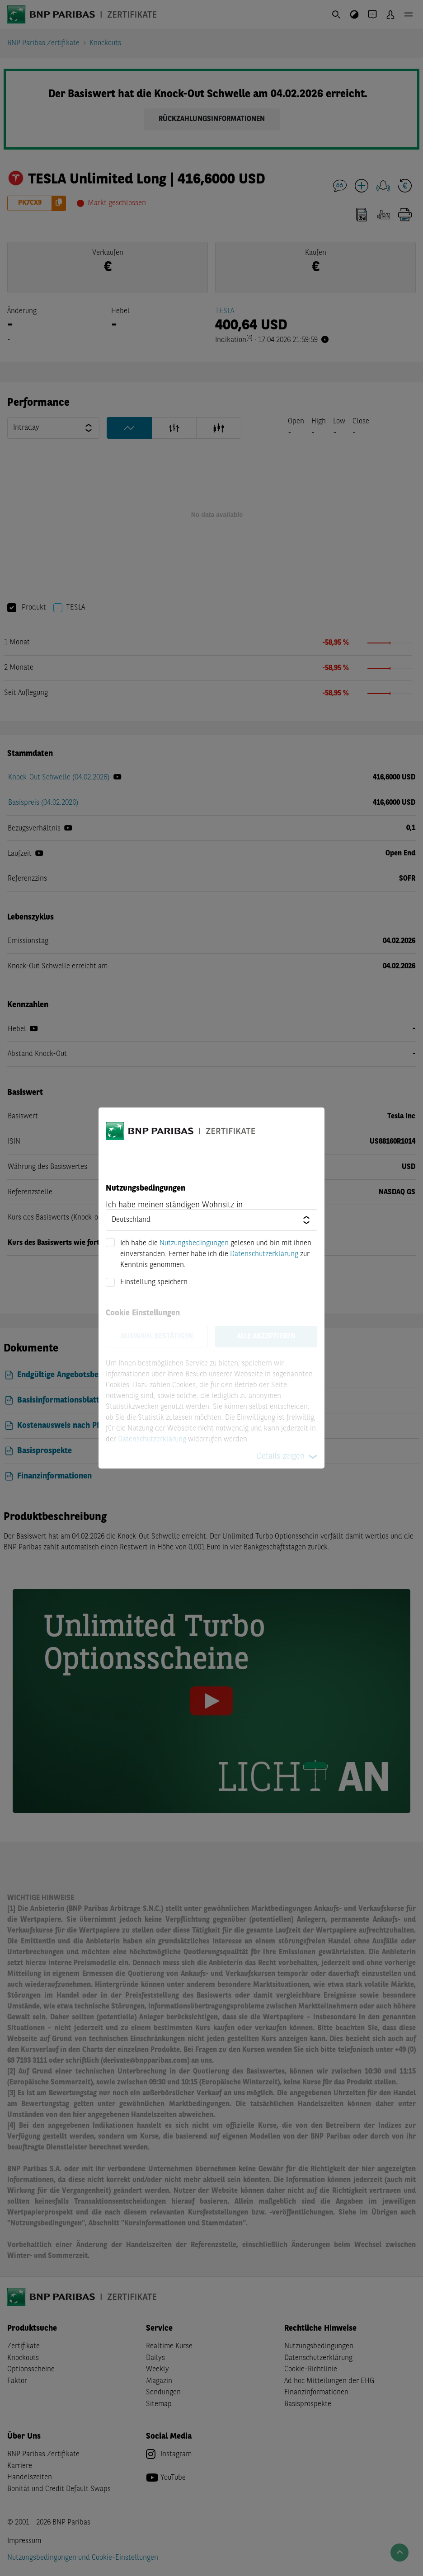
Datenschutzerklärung (264, 1254)
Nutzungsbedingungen (194, 1243)
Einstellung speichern (154, 1282)
